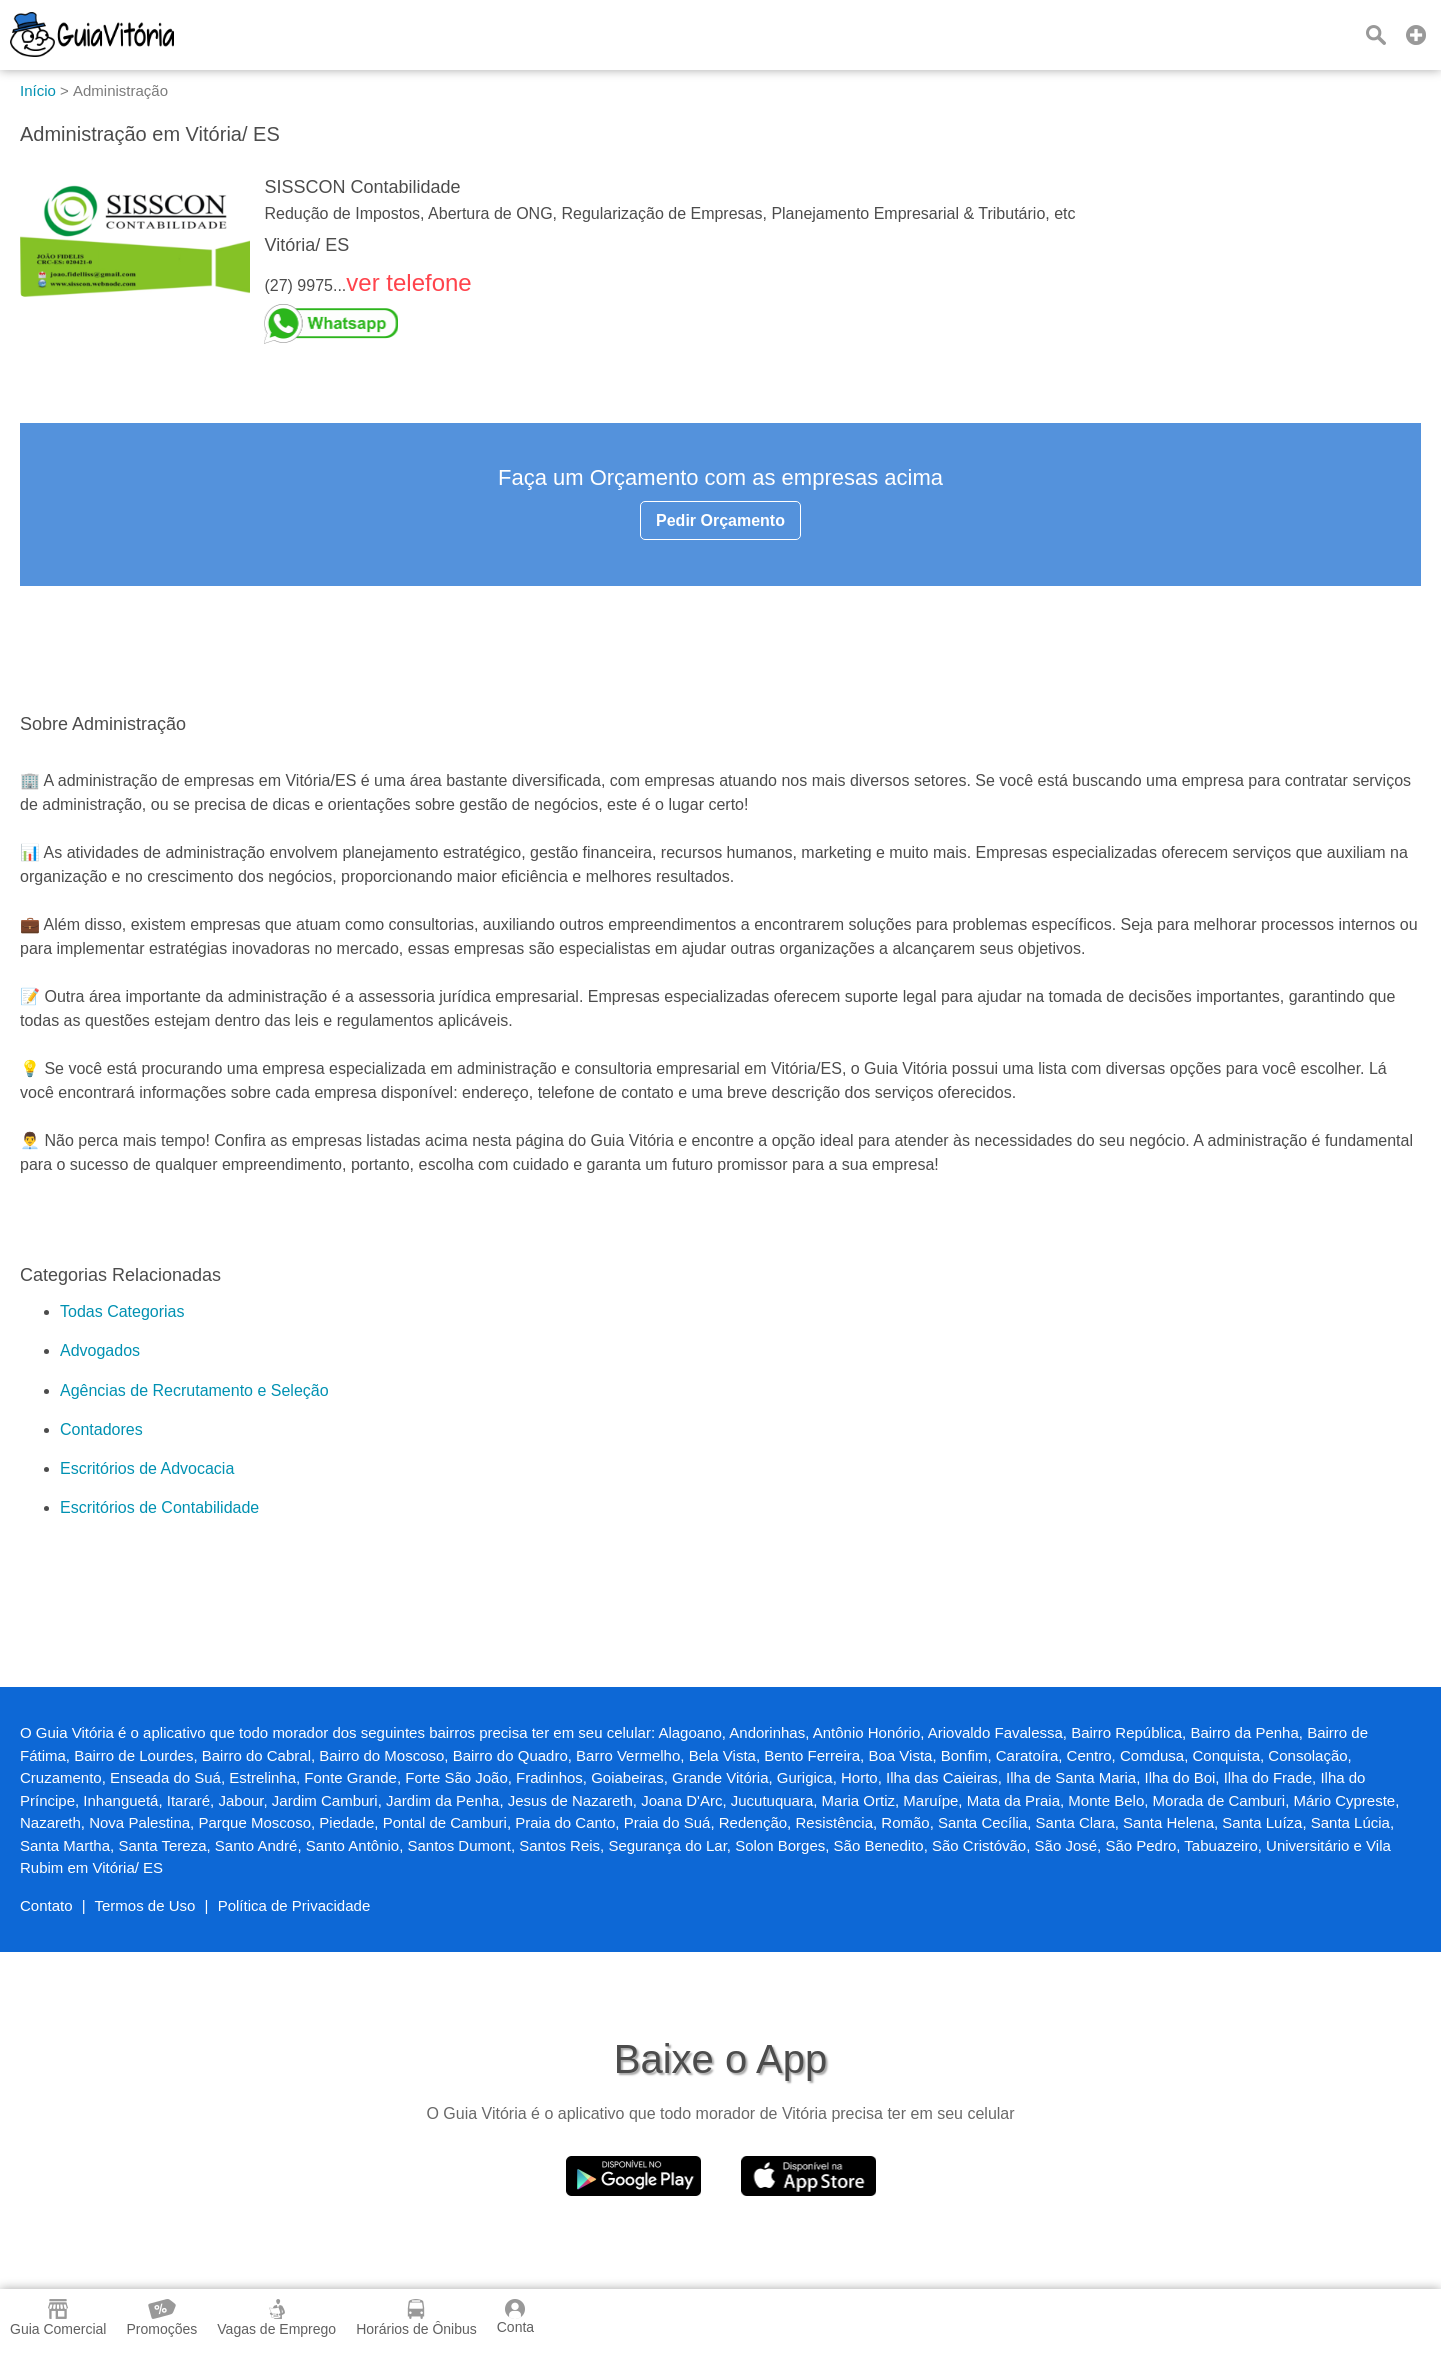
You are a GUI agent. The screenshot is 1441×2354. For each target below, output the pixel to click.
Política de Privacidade (294, 1905)
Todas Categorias (122, 1311)
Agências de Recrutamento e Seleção (194, 1390)
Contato (46, 1905)
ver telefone (408, 282)
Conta (515, 2317)
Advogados (100, 1350)
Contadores (101, 1429)
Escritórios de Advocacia (147, 1468)
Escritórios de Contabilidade (159, 1507)
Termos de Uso (145, 1905)
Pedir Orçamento (720, 520)
